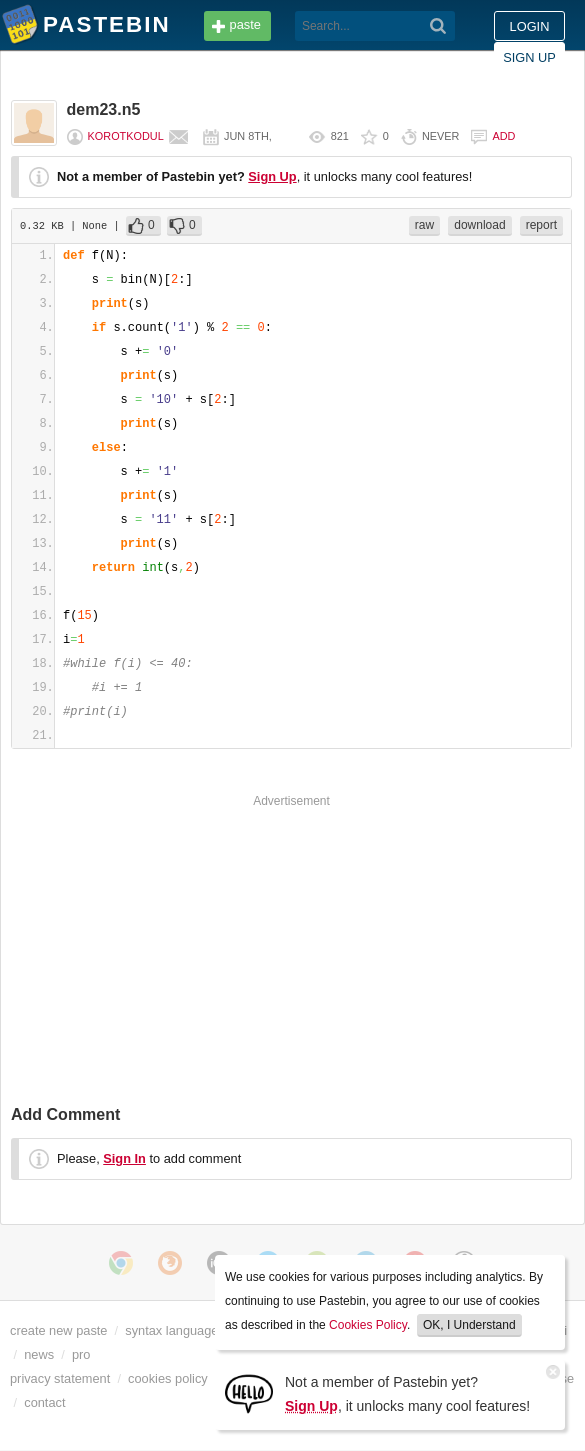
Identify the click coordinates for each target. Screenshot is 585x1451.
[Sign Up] (249, 1392)
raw (424, 225)
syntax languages (175, 1330)
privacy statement (60, 1378)
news (39, 1354)
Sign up (529, 57)
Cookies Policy (368, 1325)
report (541, 225)
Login (530, 26)
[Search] (438, 26)
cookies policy (168, 1378)
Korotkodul (126, 136)
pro (81, 1354)
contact (44, 1402)
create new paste (58, 1330)
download (479, 225)
